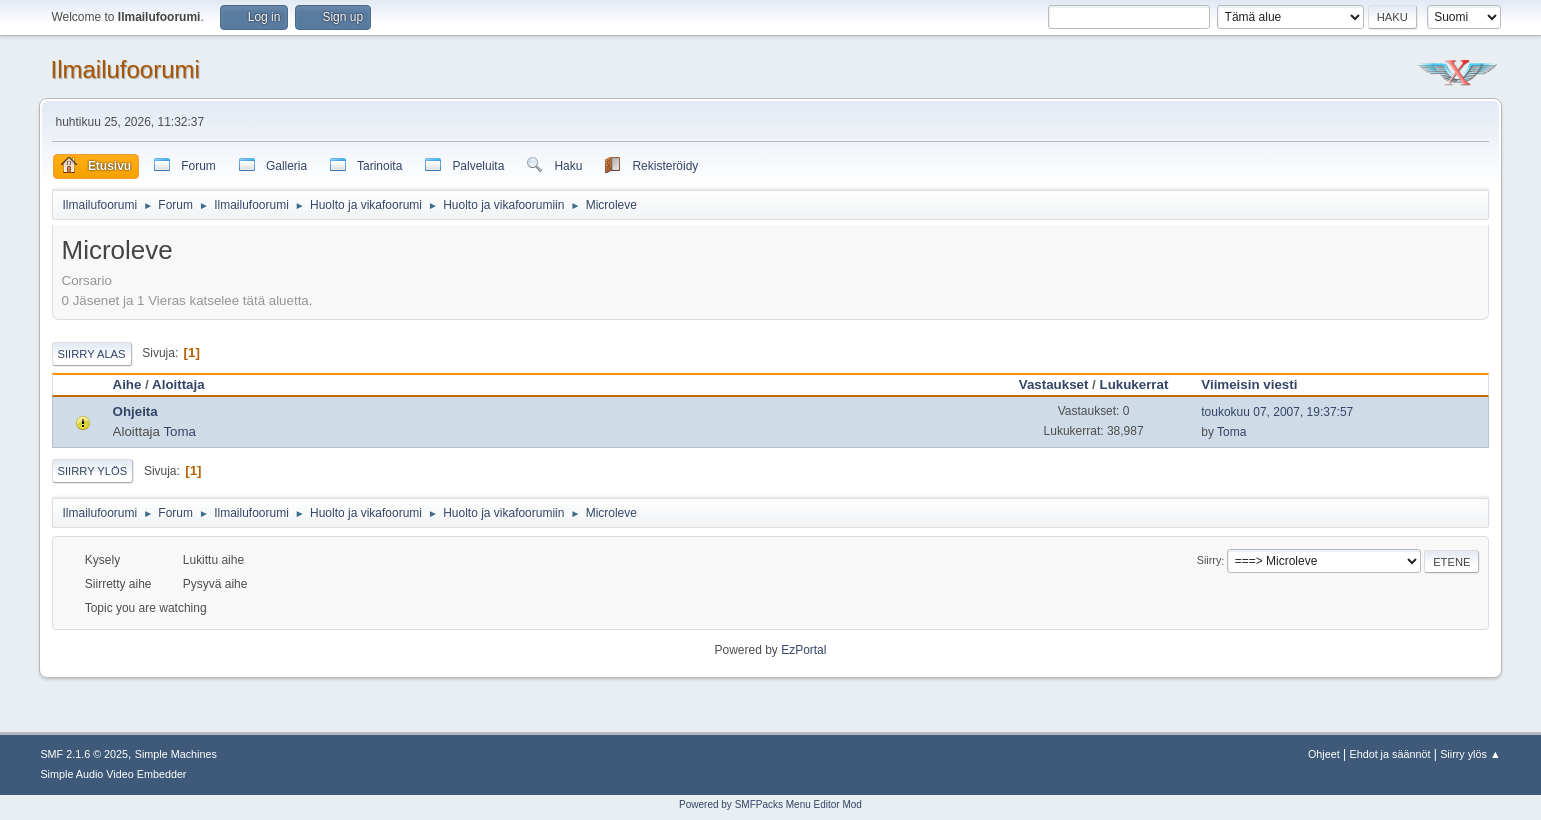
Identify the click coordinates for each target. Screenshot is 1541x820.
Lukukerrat (1134, 384)
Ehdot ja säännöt (1389, 754)
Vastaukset (1054, 384)
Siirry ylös (93, 471)
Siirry (1209, 561)
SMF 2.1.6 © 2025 (84, 754)
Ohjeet (1324, 754)
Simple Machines (176, 754)
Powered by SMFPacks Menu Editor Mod (770, 804)
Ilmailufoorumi (125, 69)
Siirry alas (92, 354)
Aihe (127, 384)
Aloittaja (178, 384)
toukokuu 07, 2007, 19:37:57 (1277, 412)
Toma (179, 431)
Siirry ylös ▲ (1470, 754)
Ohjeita (135, 411)
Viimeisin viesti (1258, 384)
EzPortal (803, 650)
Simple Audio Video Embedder (113, 774)
